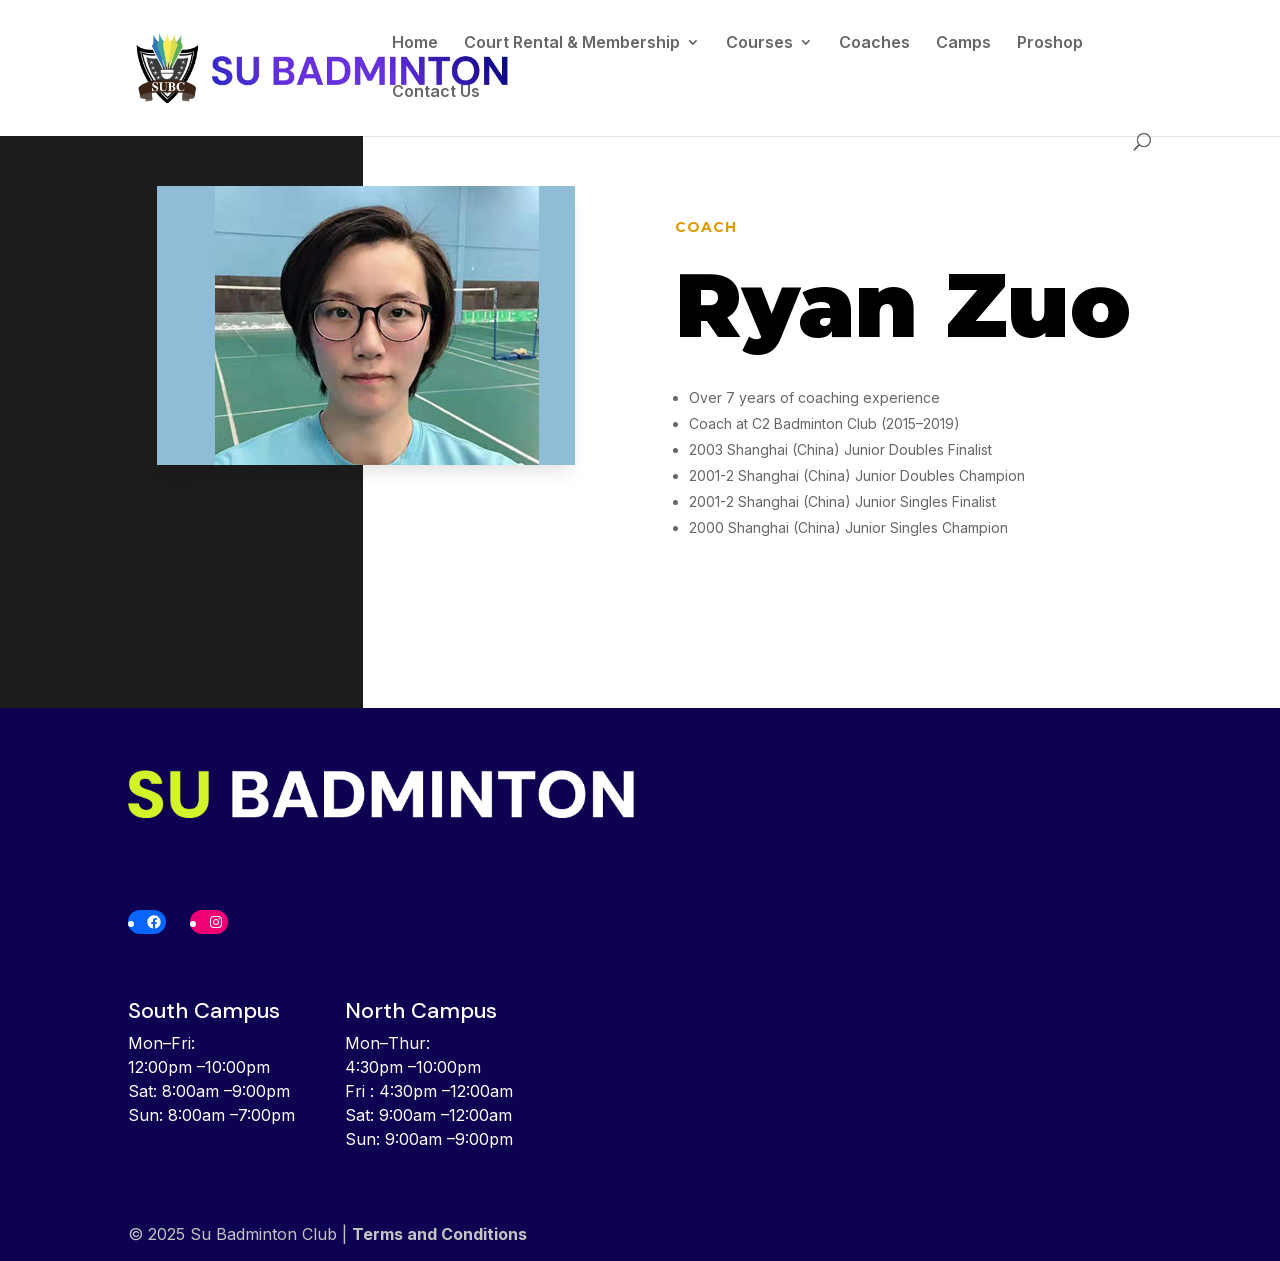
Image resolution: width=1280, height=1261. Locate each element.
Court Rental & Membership (572, 43)
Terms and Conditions (439, 1234)
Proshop (1050, 43)
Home (415, 43)
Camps (963, 43)
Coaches (874, 43)
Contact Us (436, 92)
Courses (759, 43)
